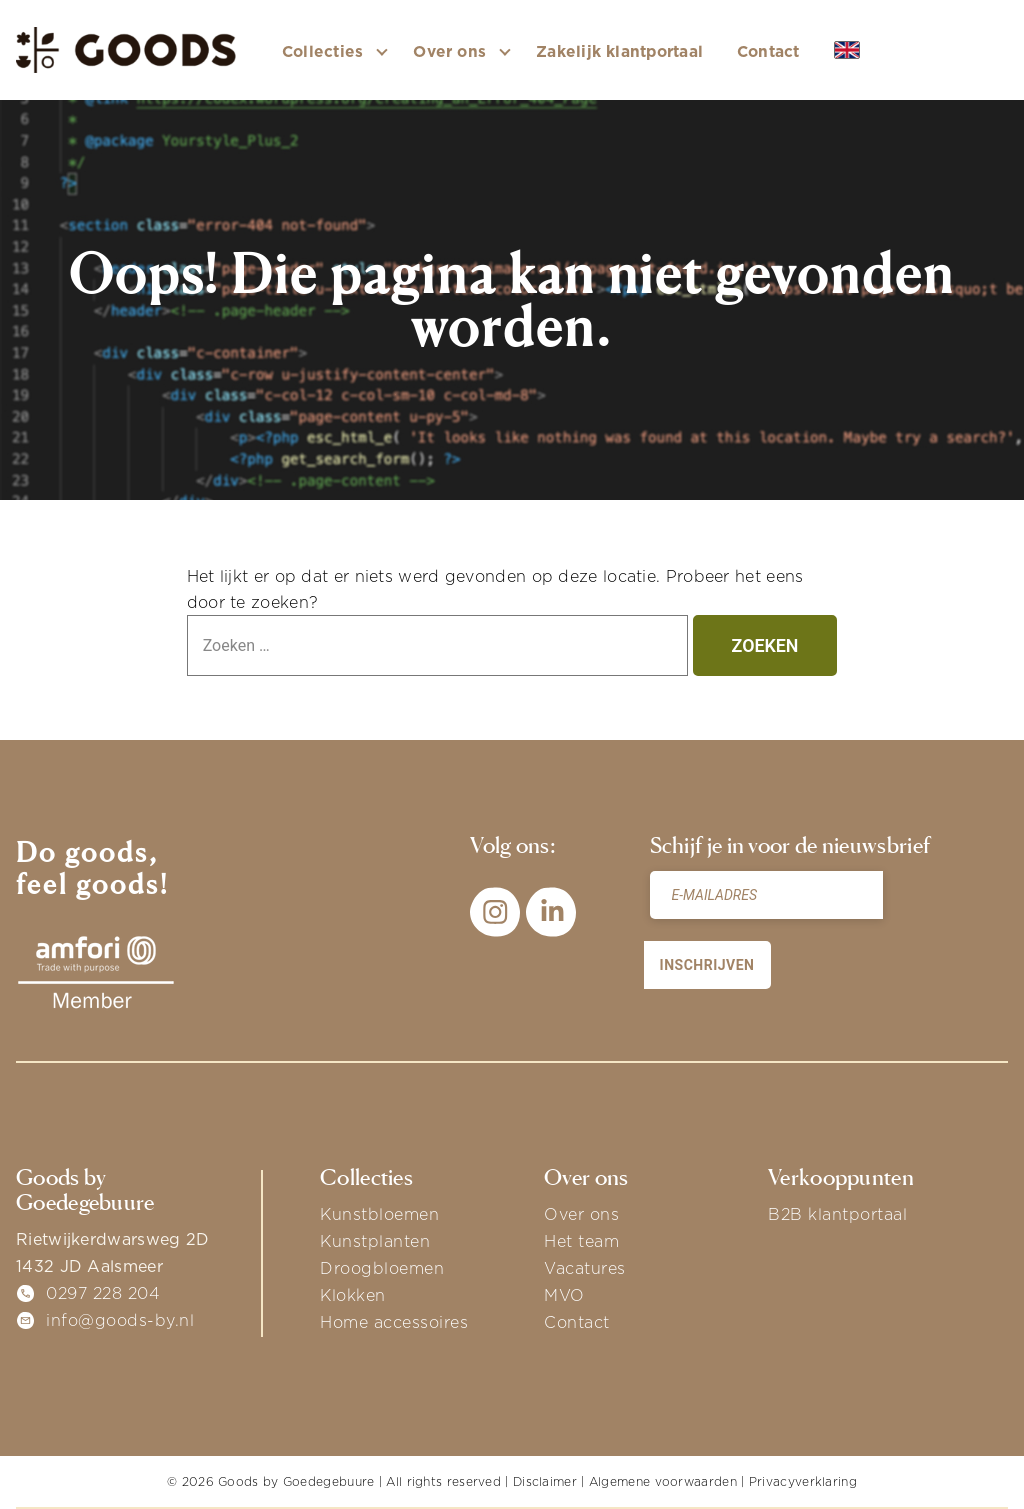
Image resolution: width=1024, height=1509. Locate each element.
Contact (768, 51)
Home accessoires (394, 1322)
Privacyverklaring (803, 1481)
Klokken (353, 1295)
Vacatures (585, 1268)
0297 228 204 (103, 1293)
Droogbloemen (382, 1268)
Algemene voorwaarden (663, 1481)
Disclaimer (545, 1481)
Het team (581, 1241)
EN (862, 51)
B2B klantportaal (837, 1214)
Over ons (581, 1214)
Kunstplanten (375, 1241)
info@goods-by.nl (120, 1320)
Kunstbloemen (379, 1214)
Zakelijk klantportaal (619, 51)
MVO (564, 1295)
